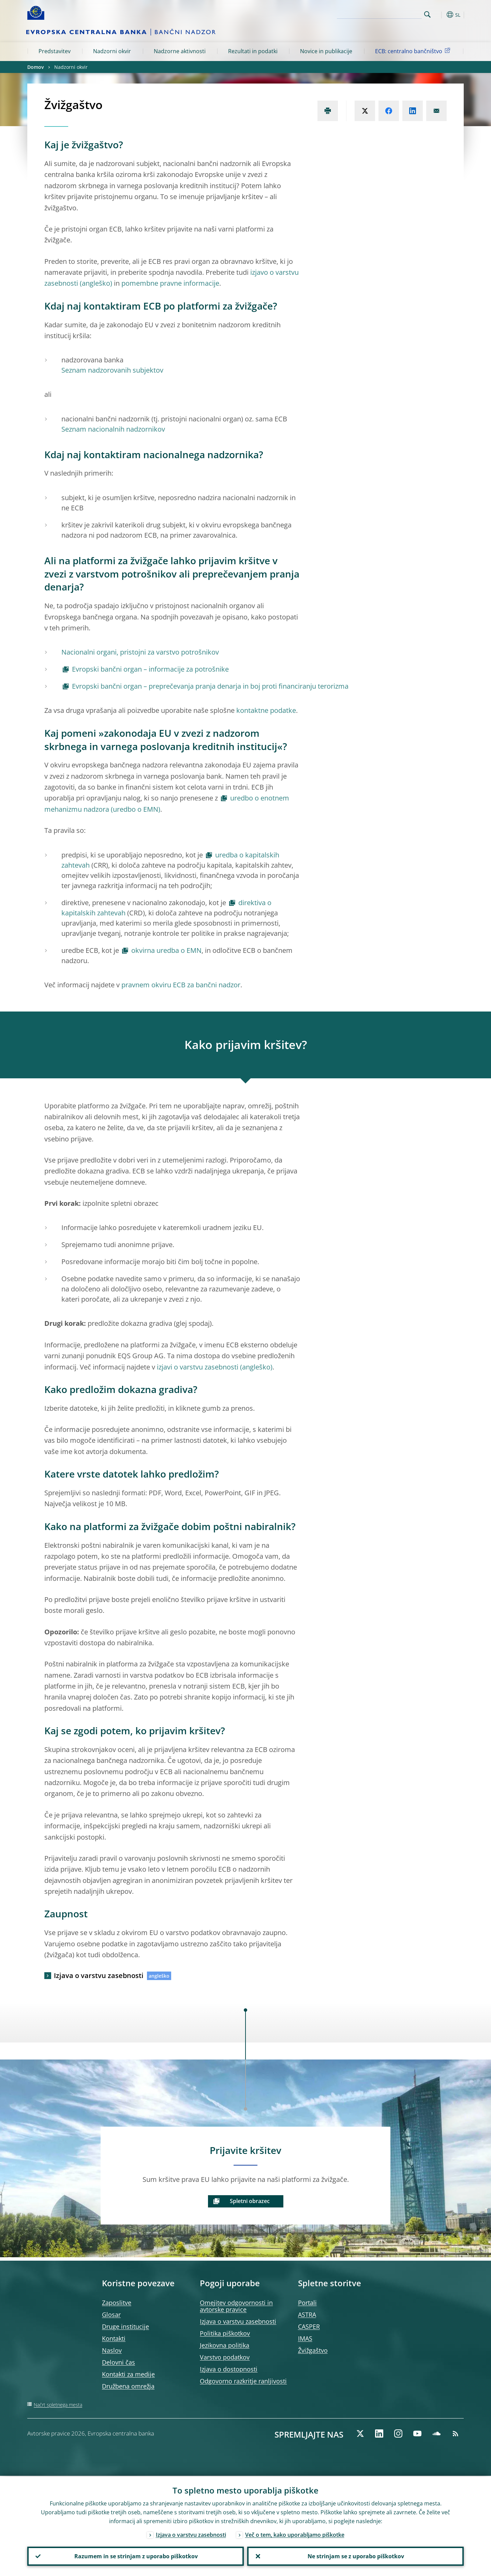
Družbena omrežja (128, 2386)
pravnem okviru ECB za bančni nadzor (180, 984)
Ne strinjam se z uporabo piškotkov (355, 2556)
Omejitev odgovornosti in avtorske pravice (236, 2305)
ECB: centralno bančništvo (413, 51)
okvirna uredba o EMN (166, 950)
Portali (307, 2302)
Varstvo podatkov (225, 2357)
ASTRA (307, 2314)
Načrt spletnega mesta (58, 2404)
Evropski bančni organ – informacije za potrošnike (150, 669)
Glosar (111, 2314)
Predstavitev (55, 51)
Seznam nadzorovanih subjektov (112, 370)
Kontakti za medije (128, 2374)
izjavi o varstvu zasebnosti (197, 1367)
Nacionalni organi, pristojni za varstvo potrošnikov (140, 652)
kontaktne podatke (266, 710)
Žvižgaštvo (313, 2350)
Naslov (112, 2350)
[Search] (388, 14)
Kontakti (113, 2338)
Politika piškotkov (225, 2333)
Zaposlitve (116, 2302)
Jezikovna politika (224, 2345)
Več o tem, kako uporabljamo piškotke (294, 2534)
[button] (440, 14)
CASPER (309, 2326)
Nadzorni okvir (112, 51)
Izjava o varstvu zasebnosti (99, 1975)
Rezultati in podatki (253, 51)
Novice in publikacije (326, 51)
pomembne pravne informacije (170, 283)
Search (427, 14)
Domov (35, 67)
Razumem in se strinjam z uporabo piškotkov (135, 2556)
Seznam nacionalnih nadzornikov (113, 429)
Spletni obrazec (250, 2201)
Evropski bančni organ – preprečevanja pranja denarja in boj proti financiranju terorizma (210, 686)
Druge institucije (125, 2326)
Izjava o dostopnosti (228, 2369)
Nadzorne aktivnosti (180, 51)
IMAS (305, 2338)
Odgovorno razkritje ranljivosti (243, 2381)
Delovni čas (118, 2362)
